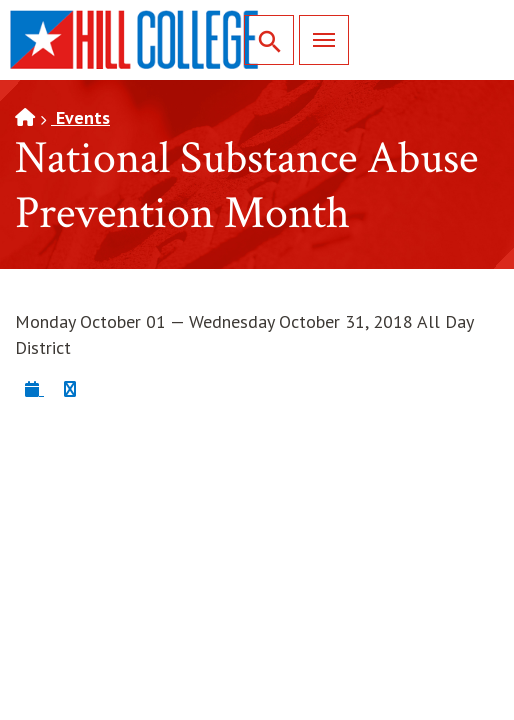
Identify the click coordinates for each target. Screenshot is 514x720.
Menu (317, 39)
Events (80, 117)
